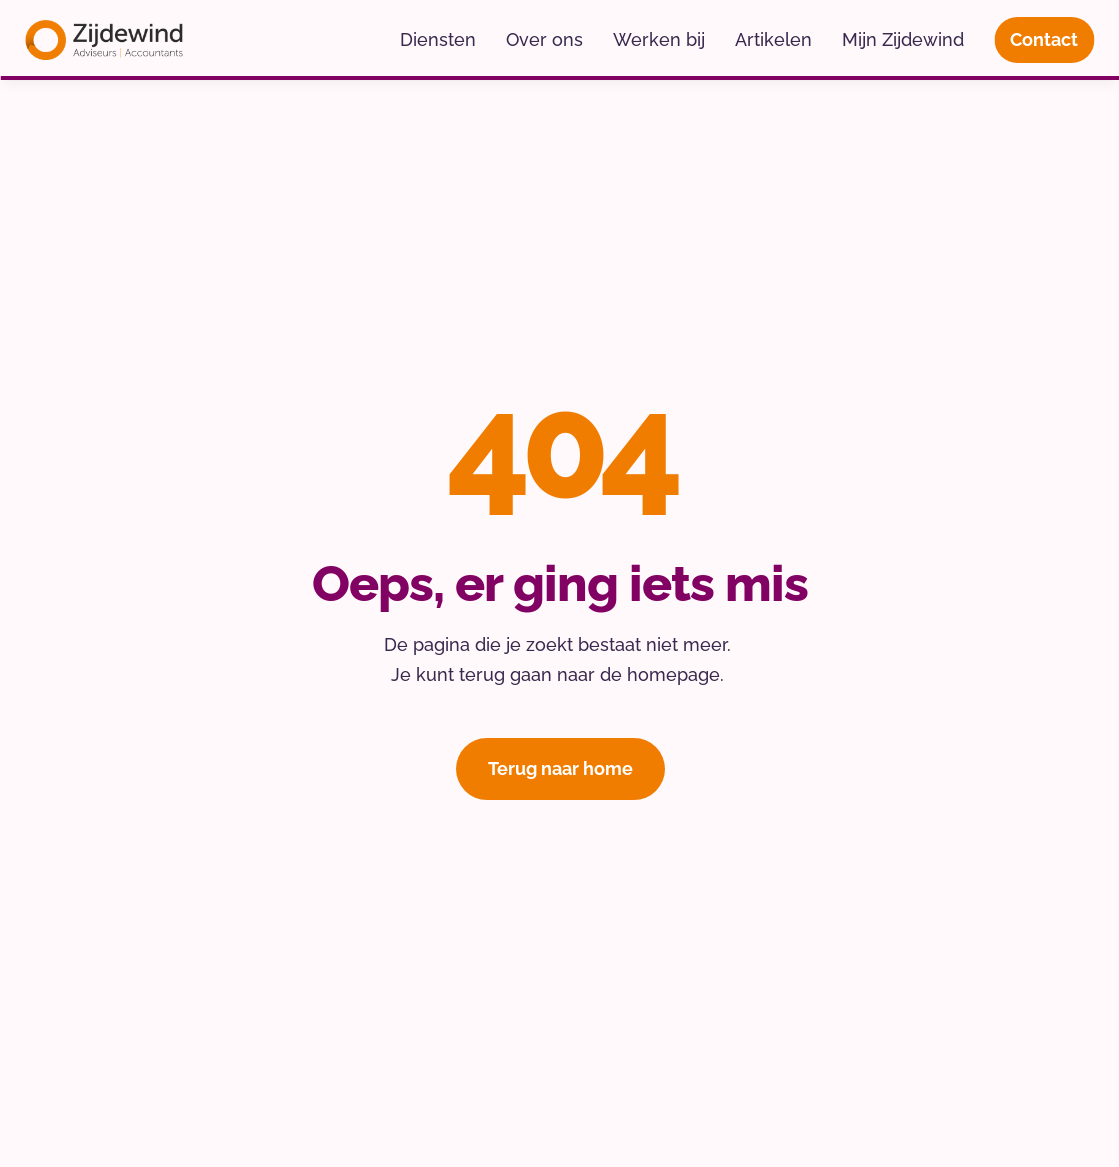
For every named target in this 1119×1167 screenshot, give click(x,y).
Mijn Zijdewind (903, 39)
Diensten (438, 39)
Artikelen (773, 39)
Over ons (544, 39)
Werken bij (659, 39)
